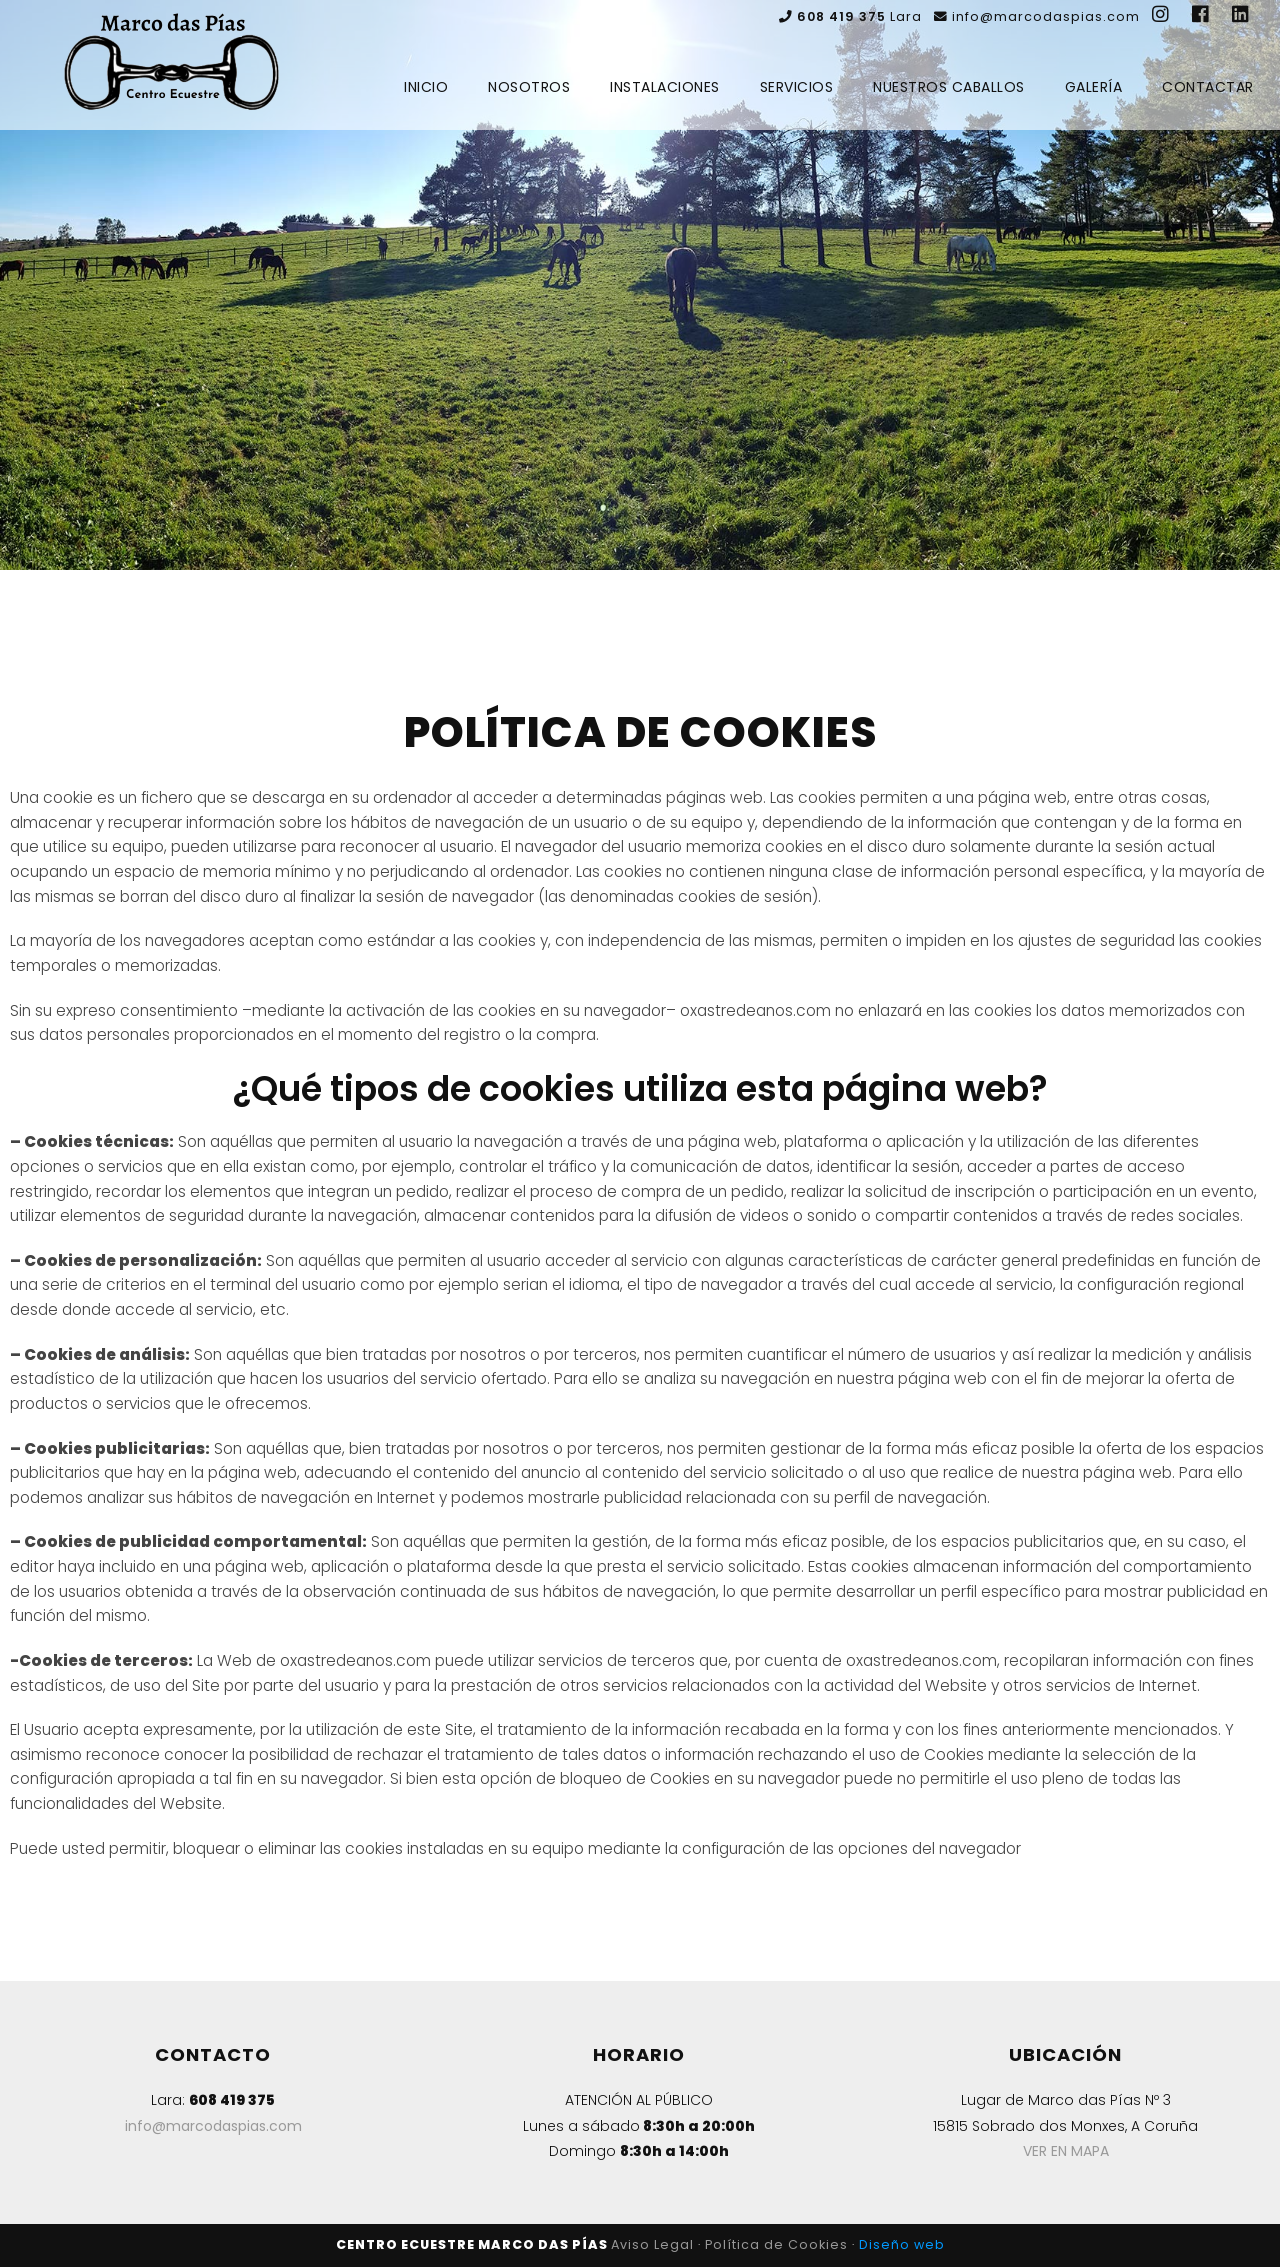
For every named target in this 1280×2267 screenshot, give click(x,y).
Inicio (426, 87)
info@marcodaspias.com (213, 2126)
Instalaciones (665, 87)
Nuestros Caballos (949, 87)
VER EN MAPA (1066, 2151)
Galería (1094, 87)
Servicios (797, 87)
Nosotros (529, 87)
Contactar (1208, 87)
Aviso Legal (652, 2244)
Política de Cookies (776, 2244)
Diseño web (902, 2244)
